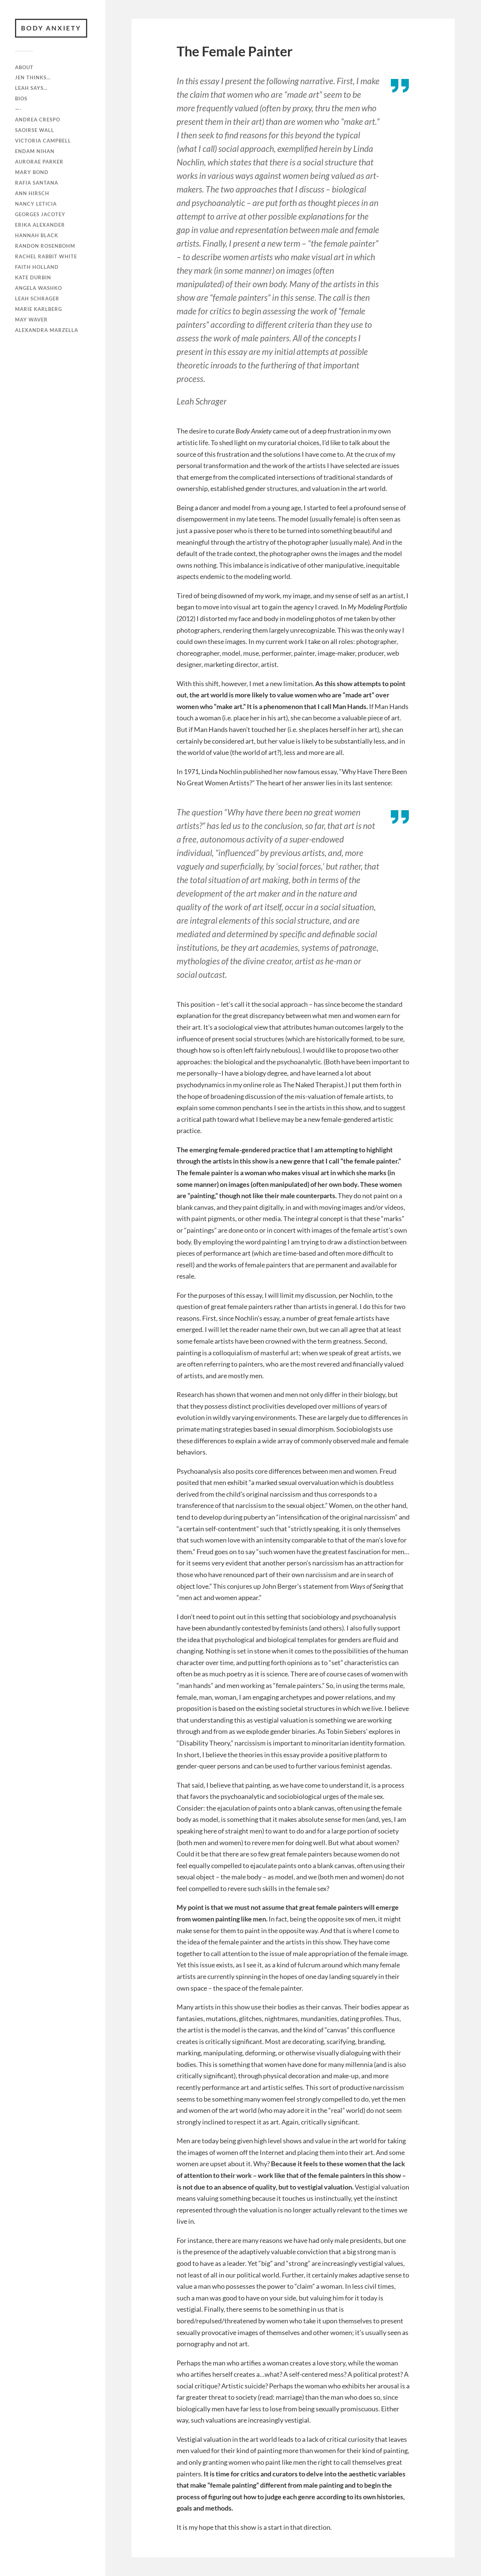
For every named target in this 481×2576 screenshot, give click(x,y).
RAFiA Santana (36, 183)
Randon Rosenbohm (45, 246)
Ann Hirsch (32, 193)
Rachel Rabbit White (46, 256)
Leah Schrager (37, 298)
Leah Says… (31, 88)
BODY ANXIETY (51, 28)
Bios (21, 98)
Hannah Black (36, 235)
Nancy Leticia (36, 204)
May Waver (31, 320)
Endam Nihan (34, 151)
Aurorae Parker (39, 162)
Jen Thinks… (33, 77)
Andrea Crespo (37, 120)
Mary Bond (31, 172)
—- (18, 109)
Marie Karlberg (38, 309)
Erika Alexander (40, 225)
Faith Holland (37, 267)
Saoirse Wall (34, 130)
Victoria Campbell (43, 141)
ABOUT (24, 67)
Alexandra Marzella (46, 330)
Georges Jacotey (40, 214)
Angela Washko (38, 288)
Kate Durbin (33, 277)
